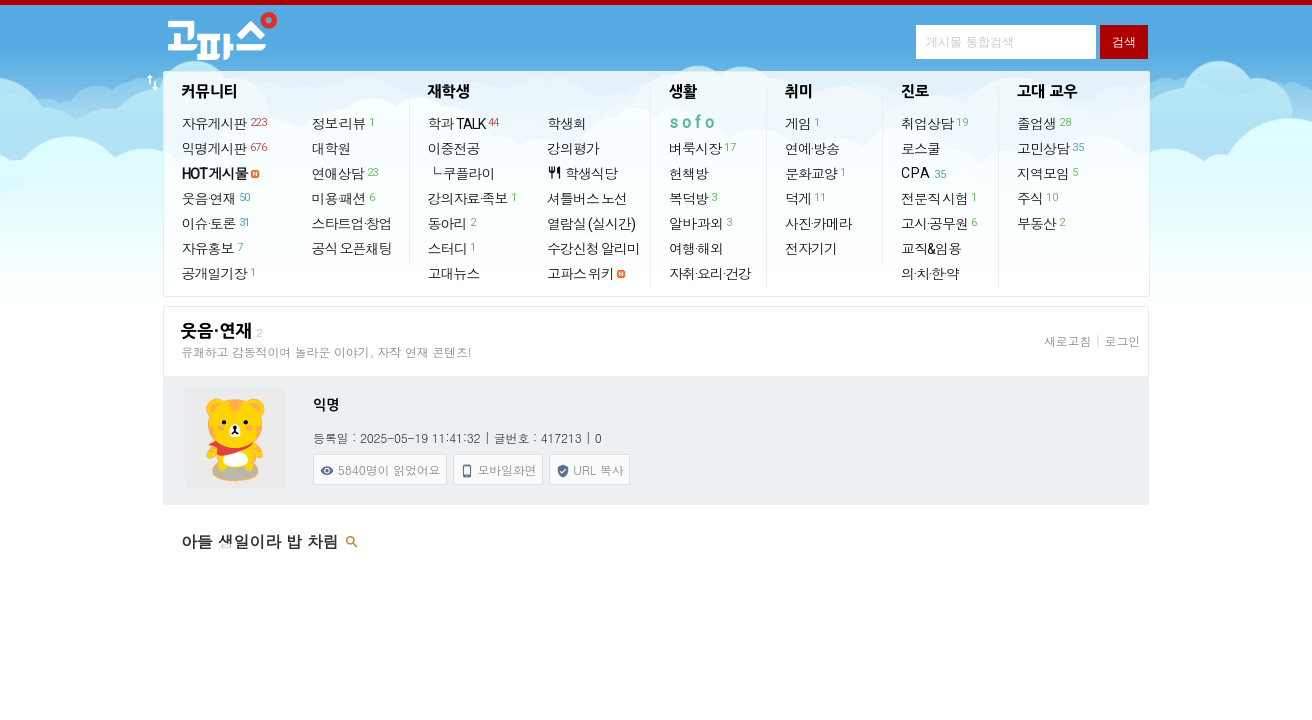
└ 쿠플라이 (461, 174)
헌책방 (688, 174)
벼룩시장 (703, 148)
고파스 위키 (580, 274)
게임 (803, 123)
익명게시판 (225, 148)
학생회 (566, 124)
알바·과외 (701, 223)
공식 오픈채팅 (352, 249)
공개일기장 (220, 273)
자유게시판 (225, 123)
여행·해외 (696, 249)
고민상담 (1051, 148)
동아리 (453, 223)
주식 (1038, 198)
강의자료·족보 (473, 198)
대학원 (331, 149)
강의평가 (573, 149)
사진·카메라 (818, 224)
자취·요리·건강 (710, 274)
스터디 (453, 248)
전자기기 (811, 249)
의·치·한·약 (930, 274)
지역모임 (1048, 173)
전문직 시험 (940, 198)
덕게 (806, 198)
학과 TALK (464, 123)
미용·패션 (344, 198)
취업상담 (935, 123)
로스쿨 (920, 149)
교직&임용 (931, 249)
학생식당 (582, 173)
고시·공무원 (940, 223)
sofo (693, 122)
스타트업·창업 (352, 224)
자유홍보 (213, 248)
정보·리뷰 (344, 123)
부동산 (1042, 223)
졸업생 (1044, 123)
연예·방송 (812, 149)
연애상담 (346, 173)
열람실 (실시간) (591, 224)
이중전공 (454, 149)
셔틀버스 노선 (587, 199)
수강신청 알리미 (593, 249)
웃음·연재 (217, 198)
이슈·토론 (217, 223)
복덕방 (694, 198)
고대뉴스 (454, 274)
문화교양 (816, 173)
